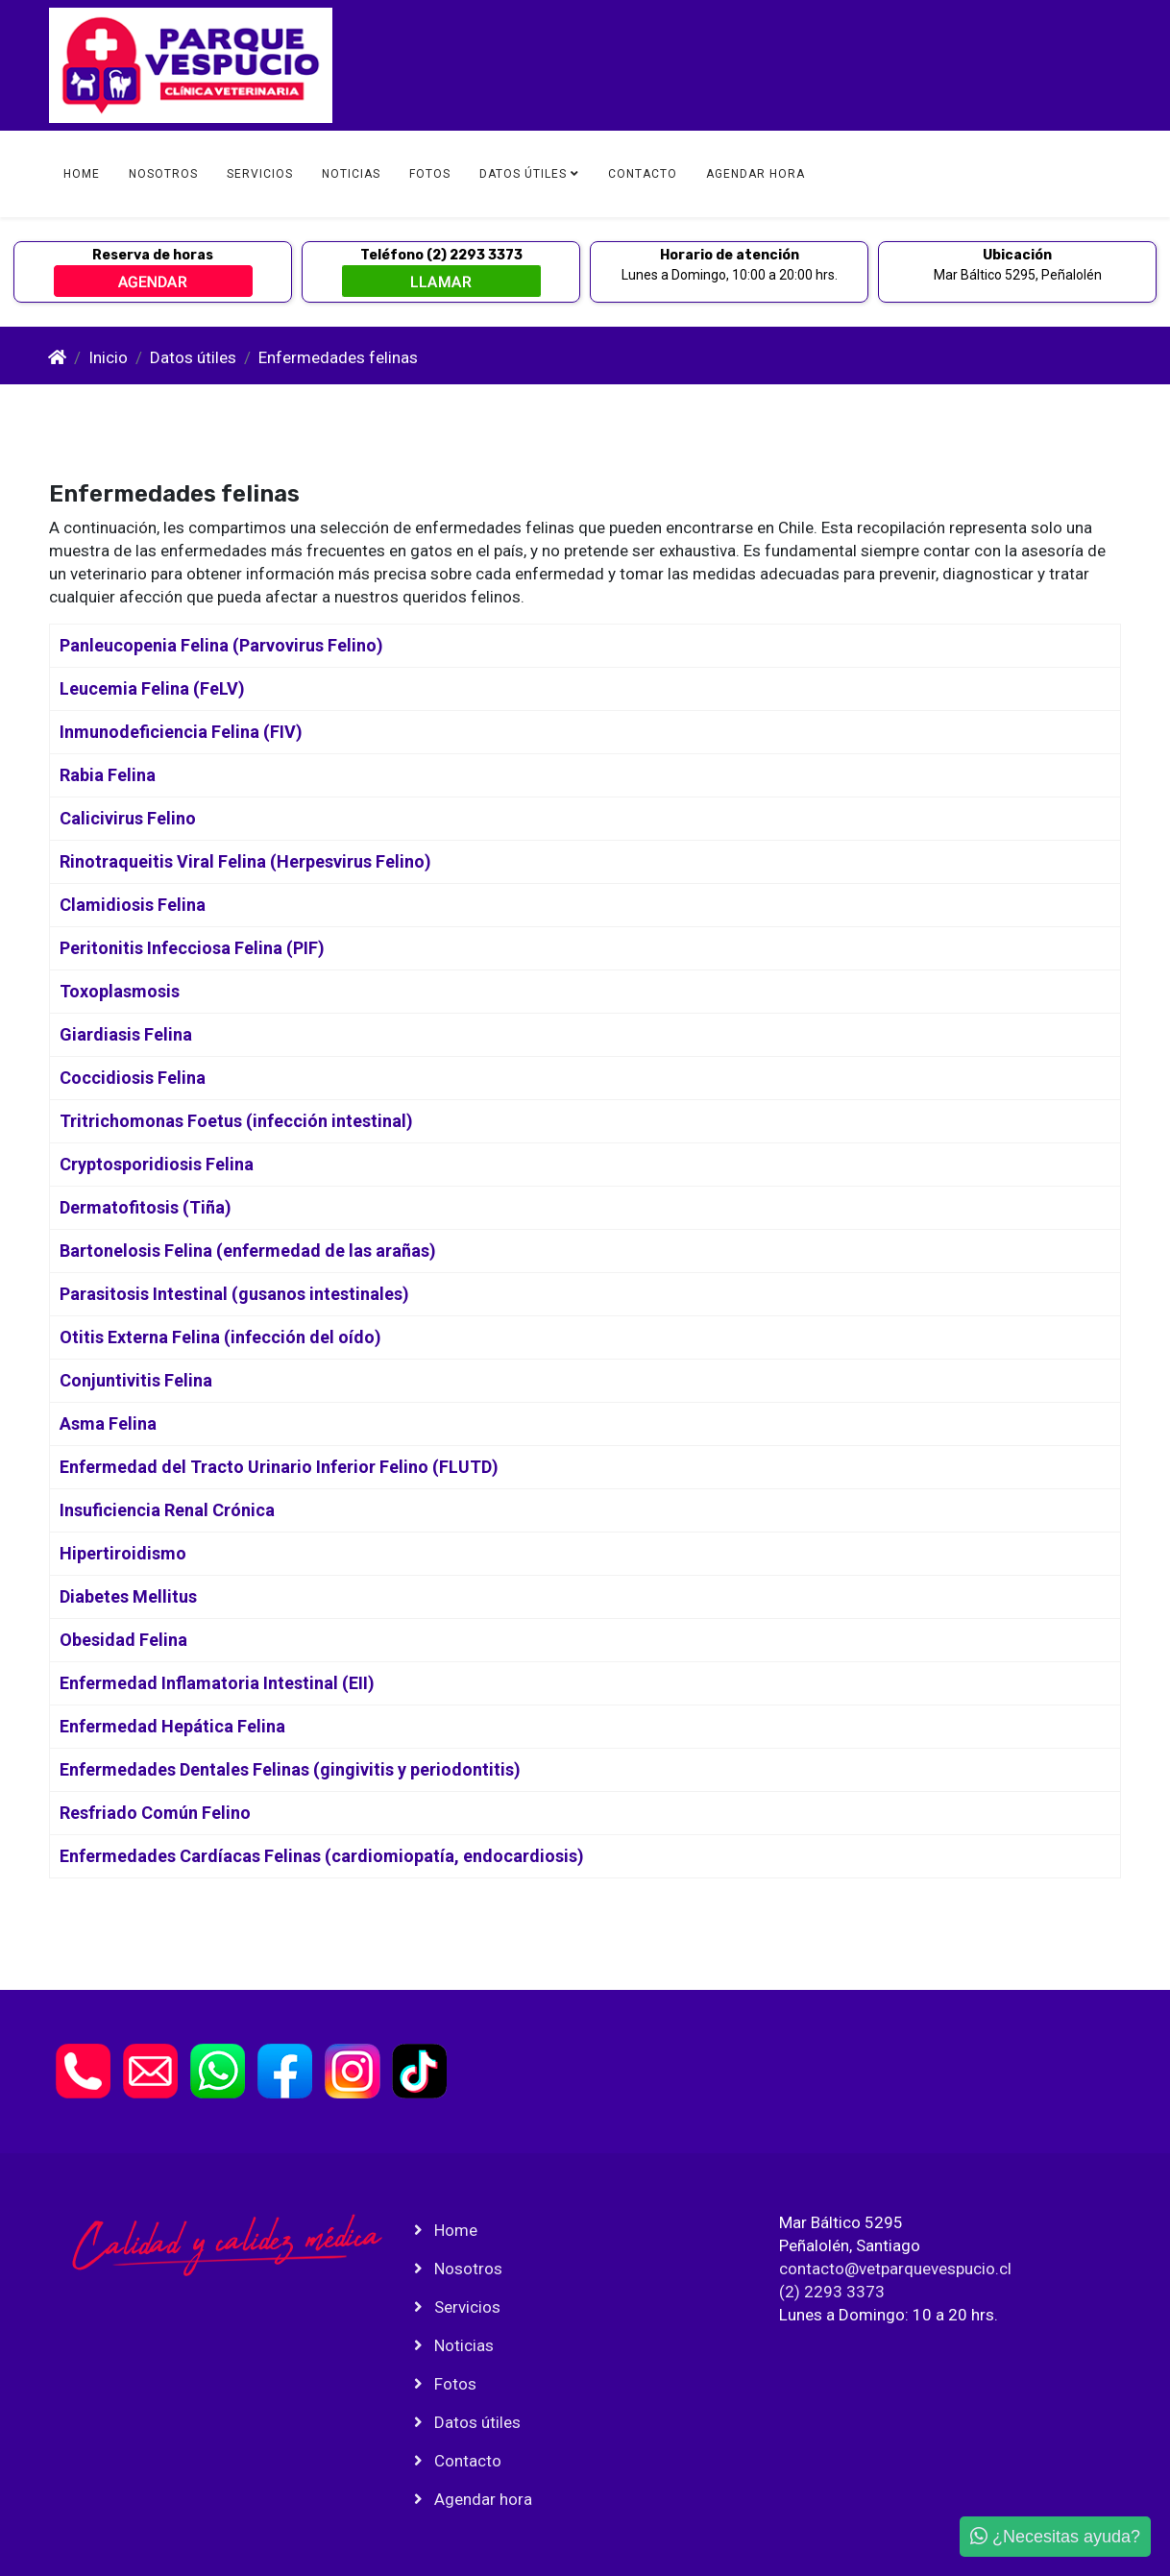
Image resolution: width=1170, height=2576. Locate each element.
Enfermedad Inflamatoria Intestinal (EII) (217, 1683)
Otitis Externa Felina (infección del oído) (220, 1337)
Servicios (260, 174)
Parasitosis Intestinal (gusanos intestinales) (234, 1294)
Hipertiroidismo (123, 1553)
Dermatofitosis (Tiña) (146, 1207)
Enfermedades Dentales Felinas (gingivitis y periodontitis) (290, 1769)
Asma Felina (108, 1423)
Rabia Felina (108, 775)
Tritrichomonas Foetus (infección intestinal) (236, 1121)
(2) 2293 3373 (832, 2291)
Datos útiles (523, 174)
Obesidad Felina (123, 1640)
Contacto (642, 174)
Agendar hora (755, 174)
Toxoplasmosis (120, 991)
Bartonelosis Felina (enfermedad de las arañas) (248, 1250)
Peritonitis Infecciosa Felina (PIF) (192, 948)
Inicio (108, 357)
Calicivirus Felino (128, 818)
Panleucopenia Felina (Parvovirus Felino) (221, 645)
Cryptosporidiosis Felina (157, 1164)
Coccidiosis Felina (133, 1077)
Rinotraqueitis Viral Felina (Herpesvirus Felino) (245, 861)
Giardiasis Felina (126, 1034)
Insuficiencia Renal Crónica (167, 1510)
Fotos (430, 174)
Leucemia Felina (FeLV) (152, 688)
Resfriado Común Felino (155, 1813)
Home (81, 174)
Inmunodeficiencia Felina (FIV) (181, 732)
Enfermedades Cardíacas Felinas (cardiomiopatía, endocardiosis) (322, 1856)
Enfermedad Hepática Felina (172, 1726)
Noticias (351, 174)
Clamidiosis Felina (133, 905)
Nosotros (163, 174)
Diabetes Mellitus (128, 1596)
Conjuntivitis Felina (136, 1380)
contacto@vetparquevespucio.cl (895, 2268)
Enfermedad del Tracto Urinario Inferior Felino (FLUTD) (279, 1467)
